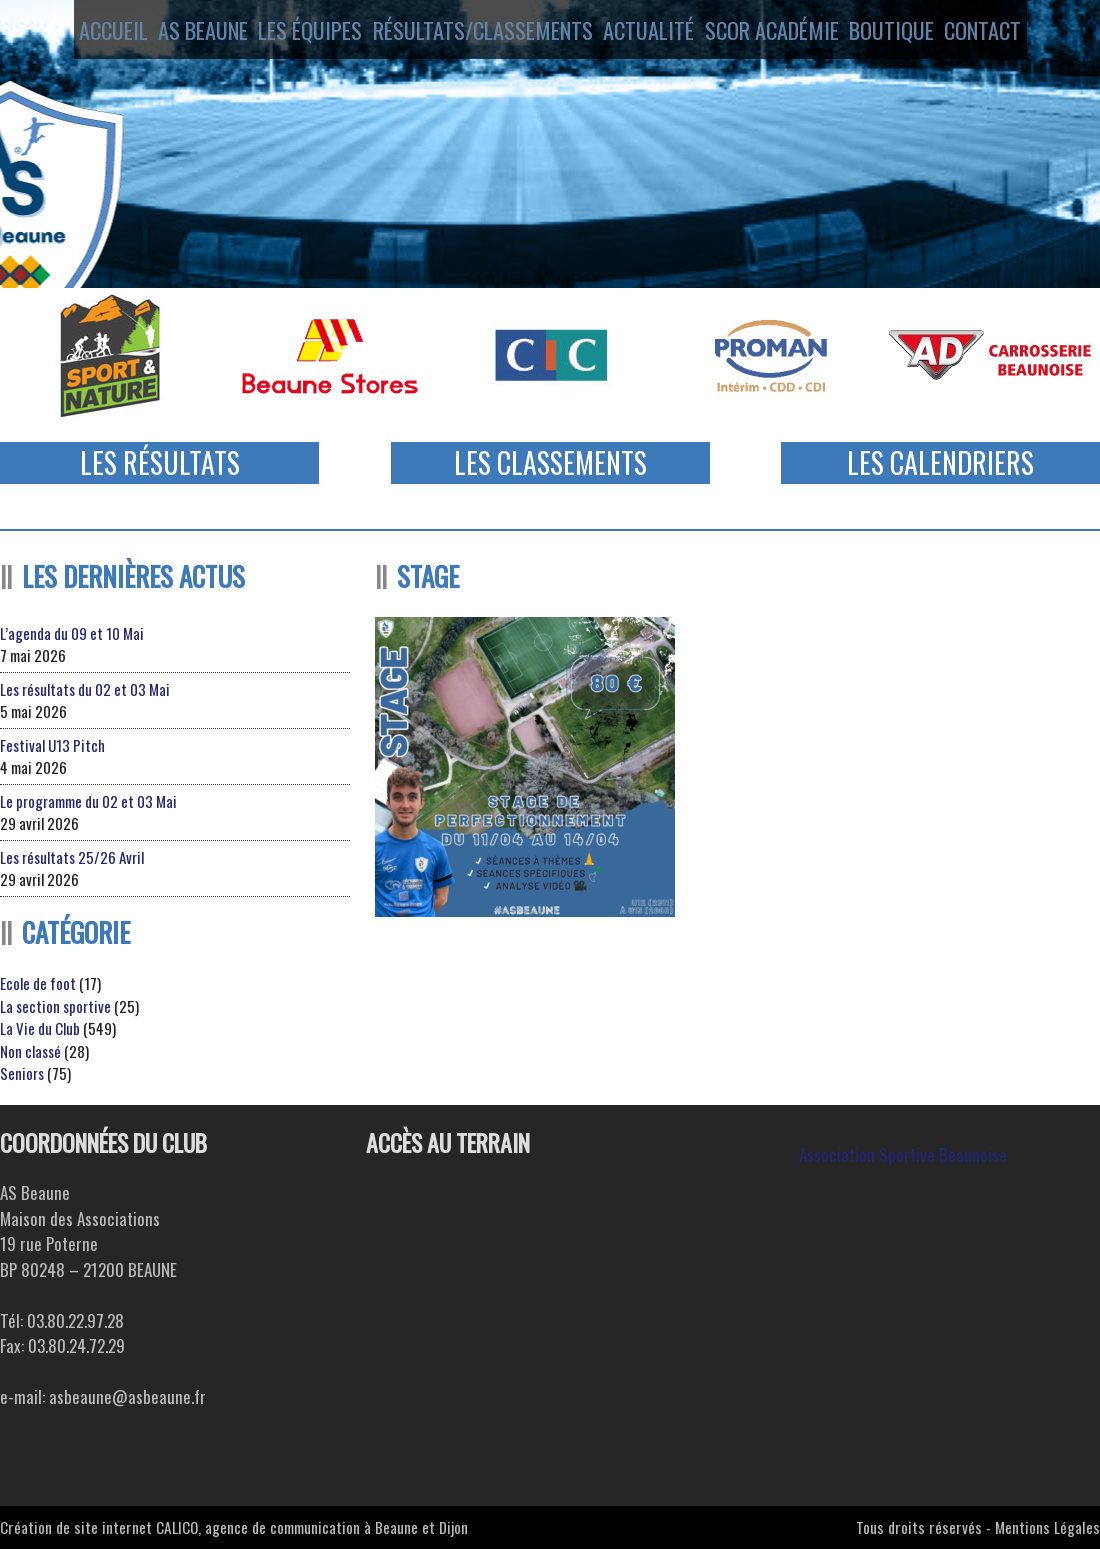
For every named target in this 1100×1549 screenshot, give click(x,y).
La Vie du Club (40, 1028)
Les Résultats (160, 462)
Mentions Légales (1047, 1527)
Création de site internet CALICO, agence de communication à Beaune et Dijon (234, 1527)
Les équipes (306, 33)
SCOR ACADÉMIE (778, 33)
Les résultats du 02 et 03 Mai (85, 689)
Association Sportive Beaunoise (903, 1154)
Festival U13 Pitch (52, 745)
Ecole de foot (38, 983)
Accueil (82, 33)
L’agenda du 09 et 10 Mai (72, 633)
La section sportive (55, 1006)
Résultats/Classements (478, 33)
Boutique (907, 33)
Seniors (22, 1073)
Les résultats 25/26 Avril (72, 857)
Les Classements (550, 462)
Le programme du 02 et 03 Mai (88, 801)
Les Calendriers (940, 462)
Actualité (646, 33)
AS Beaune (187, 33)
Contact (1014, 33)
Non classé (30, 1051)
